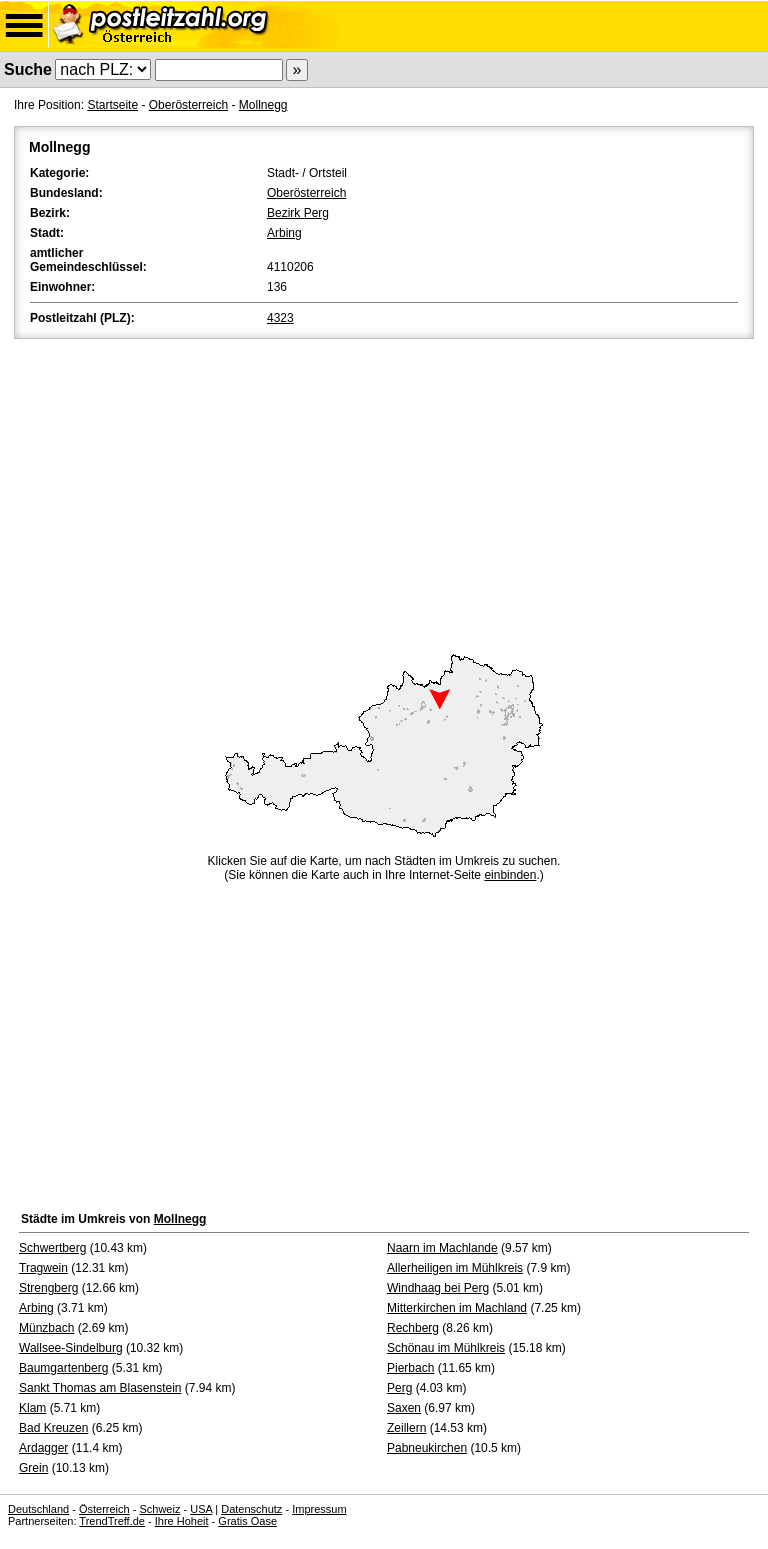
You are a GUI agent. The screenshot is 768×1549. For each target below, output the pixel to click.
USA (201, 1509)
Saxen (404, 1408)
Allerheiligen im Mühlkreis (455, 1268)
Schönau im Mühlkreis (446, 1348)
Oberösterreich (188, 105)
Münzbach (46, 1328)
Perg (399, 1388)
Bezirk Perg (298, 213)
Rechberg (413, 1328)
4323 (280, 318)
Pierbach (410, 1368)
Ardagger (43, 1448)
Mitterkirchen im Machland (457, 1308)
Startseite (112, 105)
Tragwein (43, 1268)
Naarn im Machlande (442, 1248)
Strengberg (48, 1288)
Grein (33, 1468)
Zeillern (406, 1428)
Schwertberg (52, 1248)
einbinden (510, 875)
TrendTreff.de (112, 1521)
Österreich (104, 1509)
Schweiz (159, 1509)
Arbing (284, 233)
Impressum (319, 1509)
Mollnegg (263, 105)
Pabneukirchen (427, 1448)
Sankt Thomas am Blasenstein (100, 1388)
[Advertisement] (384, 493)
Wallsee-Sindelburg (71, 1348)
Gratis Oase (247, 1521)
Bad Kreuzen (53, 1428)
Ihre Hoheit (182, 1521)
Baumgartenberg (63, 1368)
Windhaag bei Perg (438, 1288)
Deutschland (38, 1509)
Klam (32, 1408)
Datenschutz (251, 1509)
